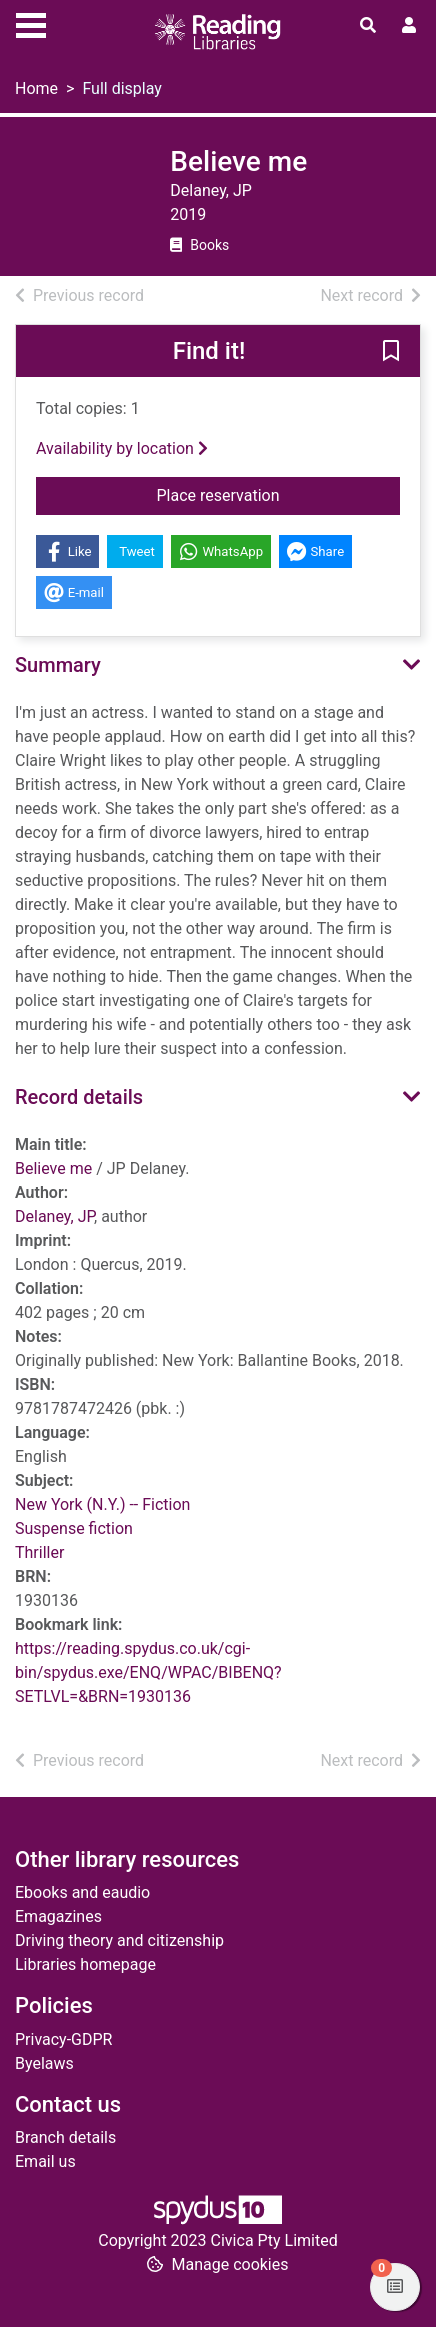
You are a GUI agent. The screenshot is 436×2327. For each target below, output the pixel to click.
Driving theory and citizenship (119, 1940)
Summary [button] (58, 665)
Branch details (65, 2137)
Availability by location (122, 448)
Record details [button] (79, 1097)
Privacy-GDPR (63, 2039)
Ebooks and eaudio (82, 1892)
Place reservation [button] (268, 494)
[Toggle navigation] (31, 23)
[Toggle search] (368, 26)
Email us (45, 2161)
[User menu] (409, 26)
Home (36, 88)
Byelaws (44, 2063)
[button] (391, 352)
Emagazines (58, 1916)
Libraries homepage (85, 1964)
